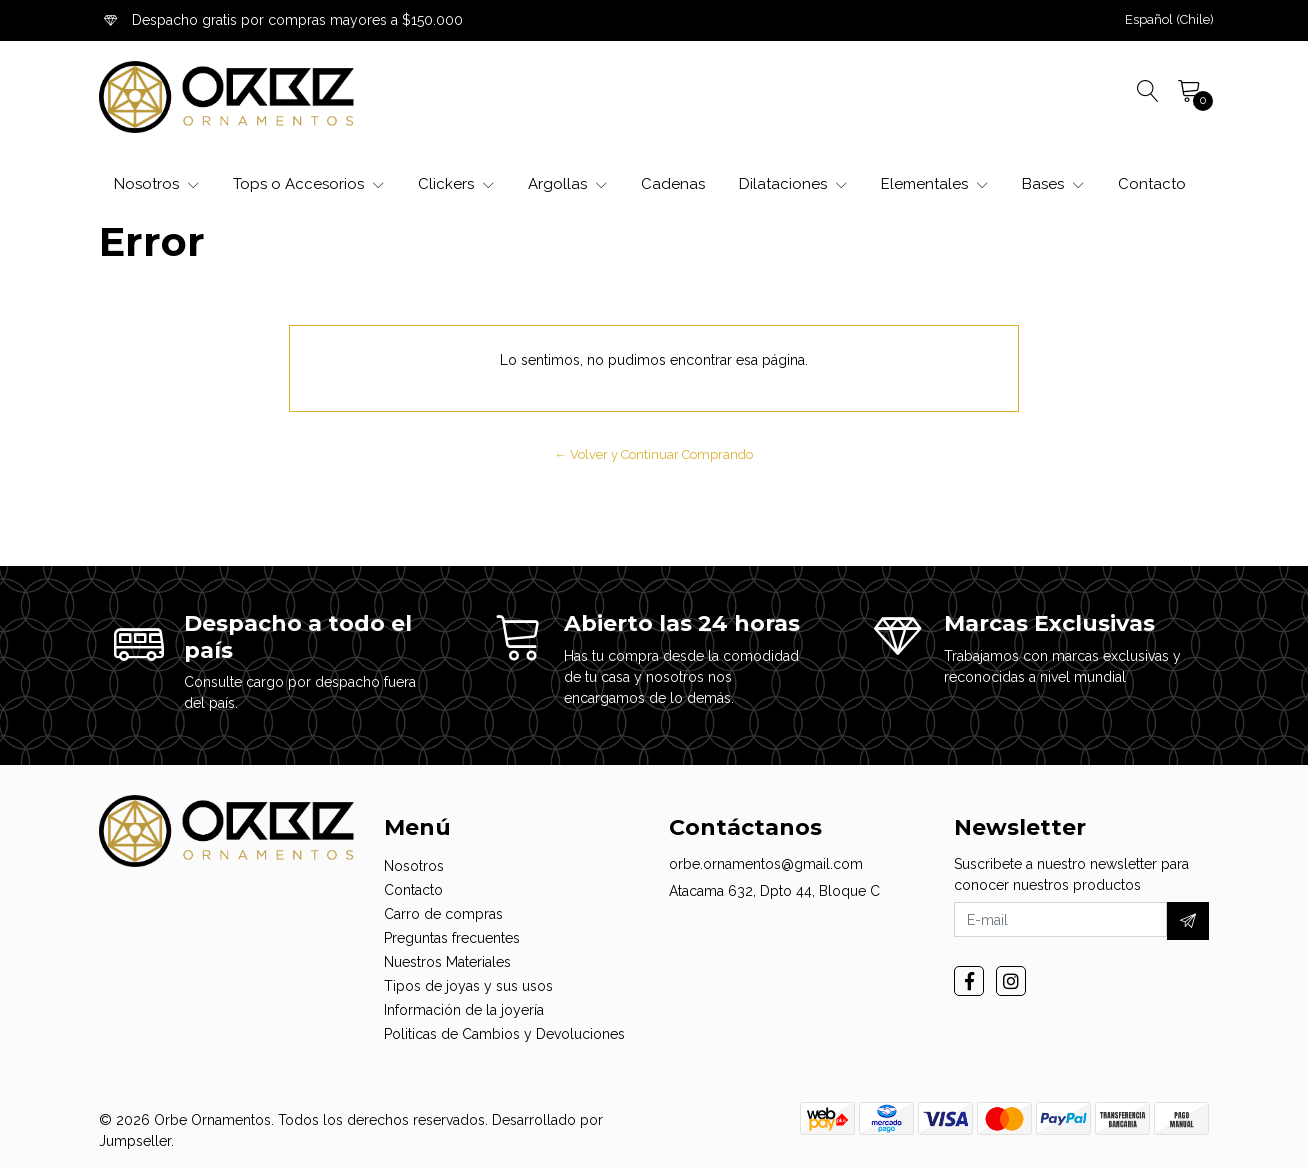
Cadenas (673, 184)
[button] (1169, 20)
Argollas (567, 184)
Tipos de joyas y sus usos (468, 986)
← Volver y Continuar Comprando (654, 454)
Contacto (1152, 184)
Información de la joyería (464, 1010)
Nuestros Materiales (447, 962)
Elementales (934, 184)
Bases (1053, 184)
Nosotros (156, 184)
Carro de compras (443, 914)
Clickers (456, 184)
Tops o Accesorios (308, 184)
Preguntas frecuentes (452, 938)
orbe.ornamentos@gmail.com (766, 864)
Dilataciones (793, 184)
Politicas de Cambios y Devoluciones (504, 1034)
